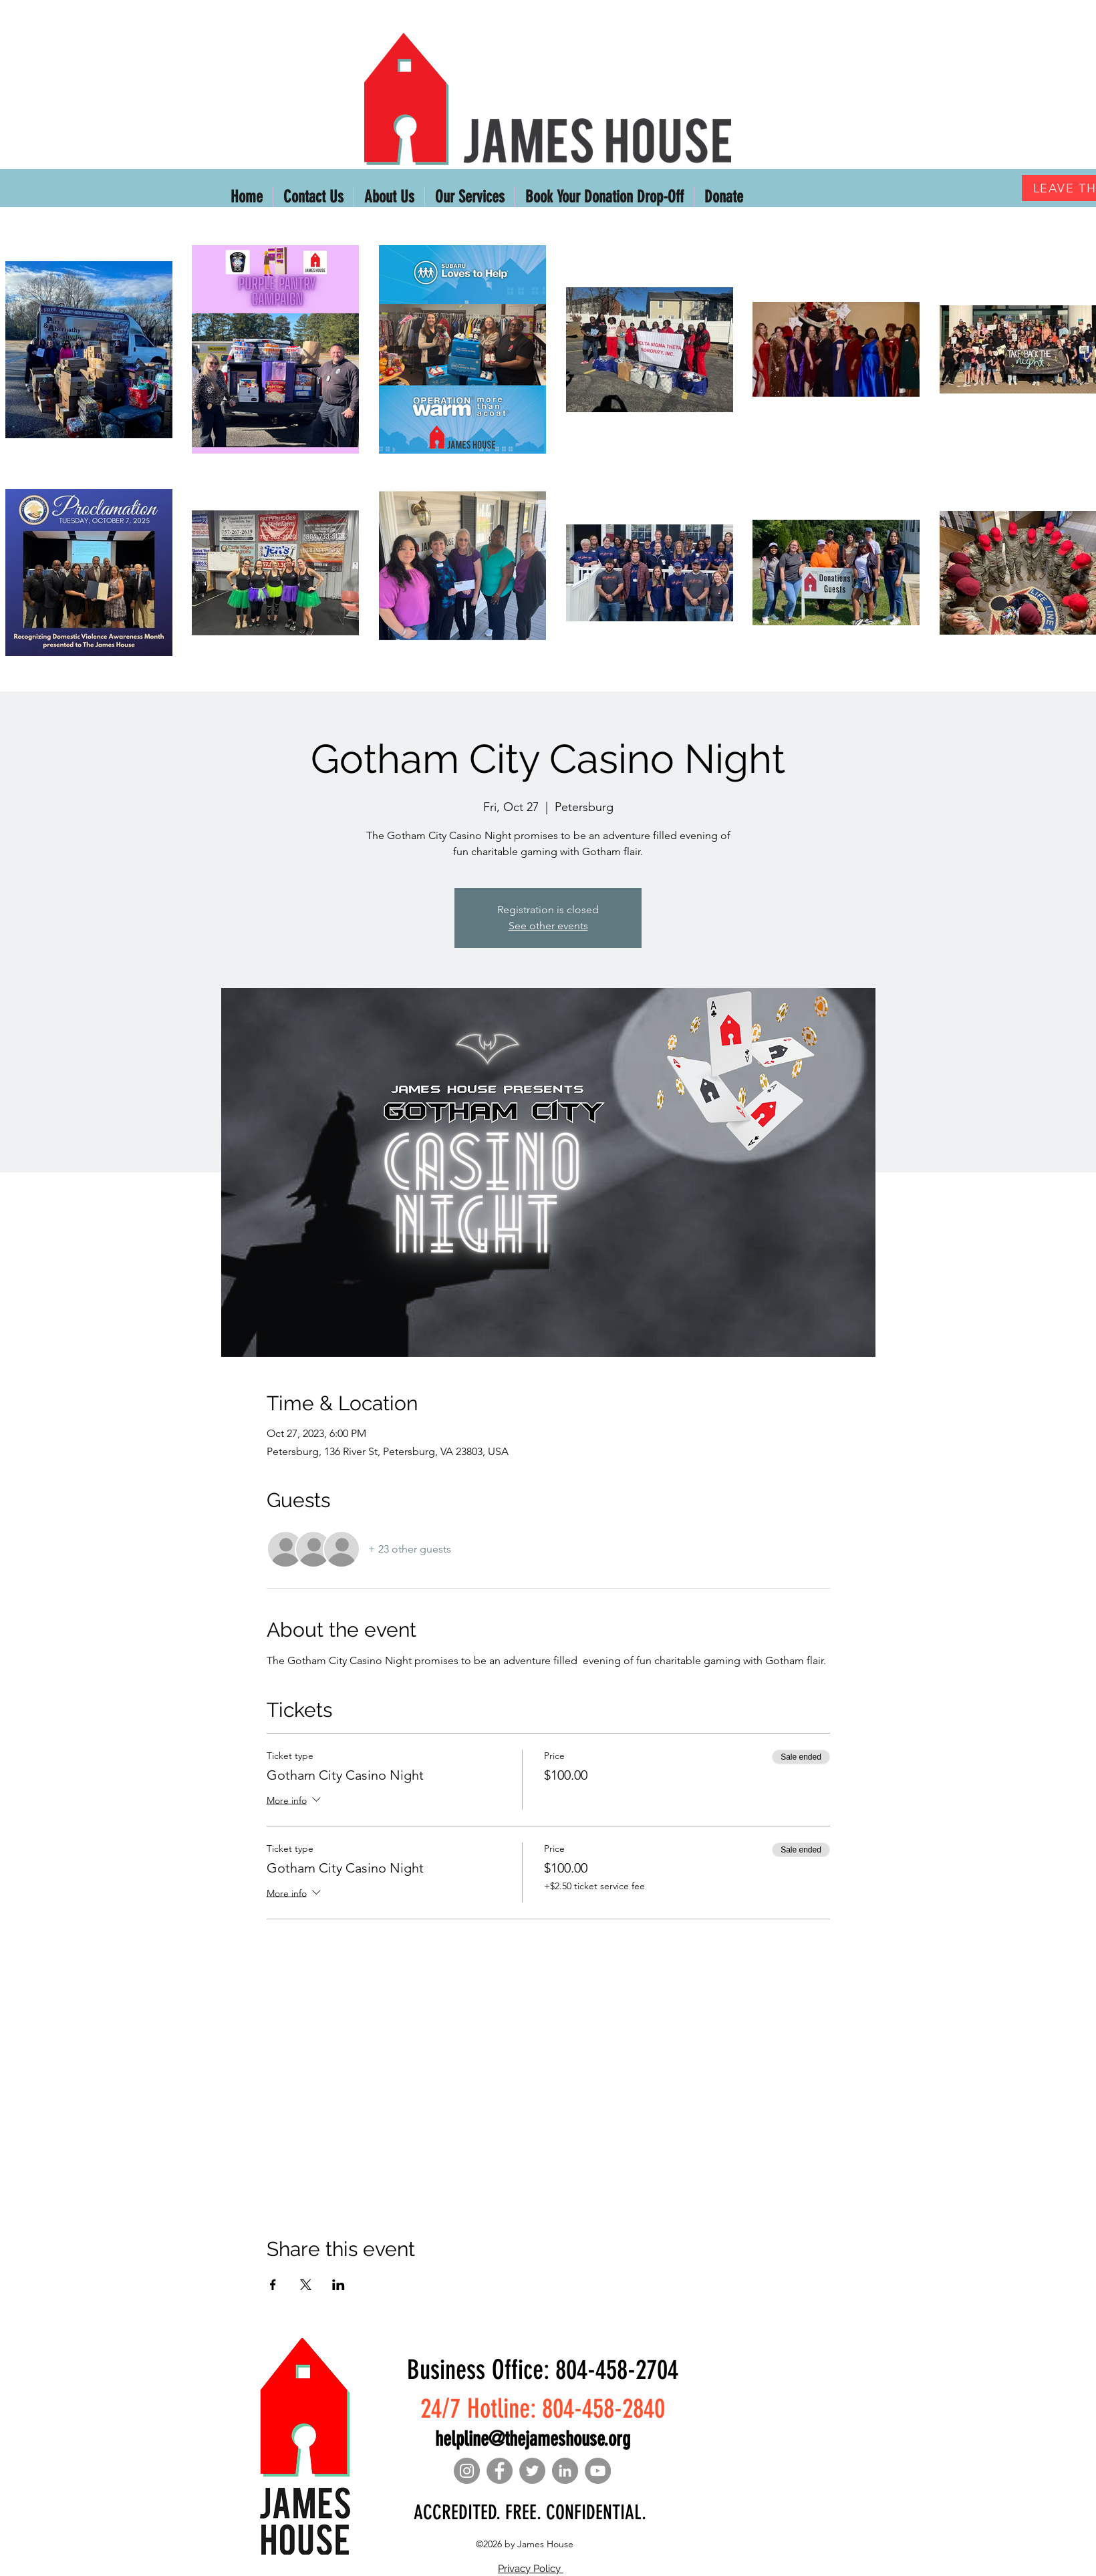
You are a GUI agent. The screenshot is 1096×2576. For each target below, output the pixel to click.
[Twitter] (532, 2471)
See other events (548, 925)
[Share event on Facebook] (273, 2284)
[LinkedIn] (565, 2471)
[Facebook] (500, 2471)
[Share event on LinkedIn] (338, 2284)
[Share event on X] (305, 2284)
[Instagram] (467, 2471)
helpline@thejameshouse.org (532, 2439)
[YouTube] (598, 2471)
